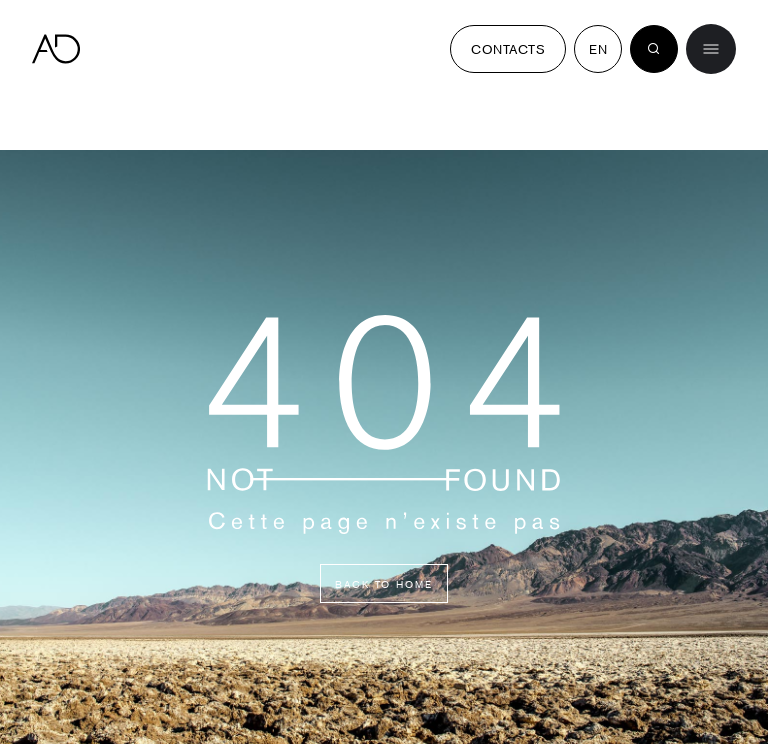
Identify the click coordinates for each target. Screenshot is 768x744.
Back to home (384, 583)
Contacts (508, 49)
